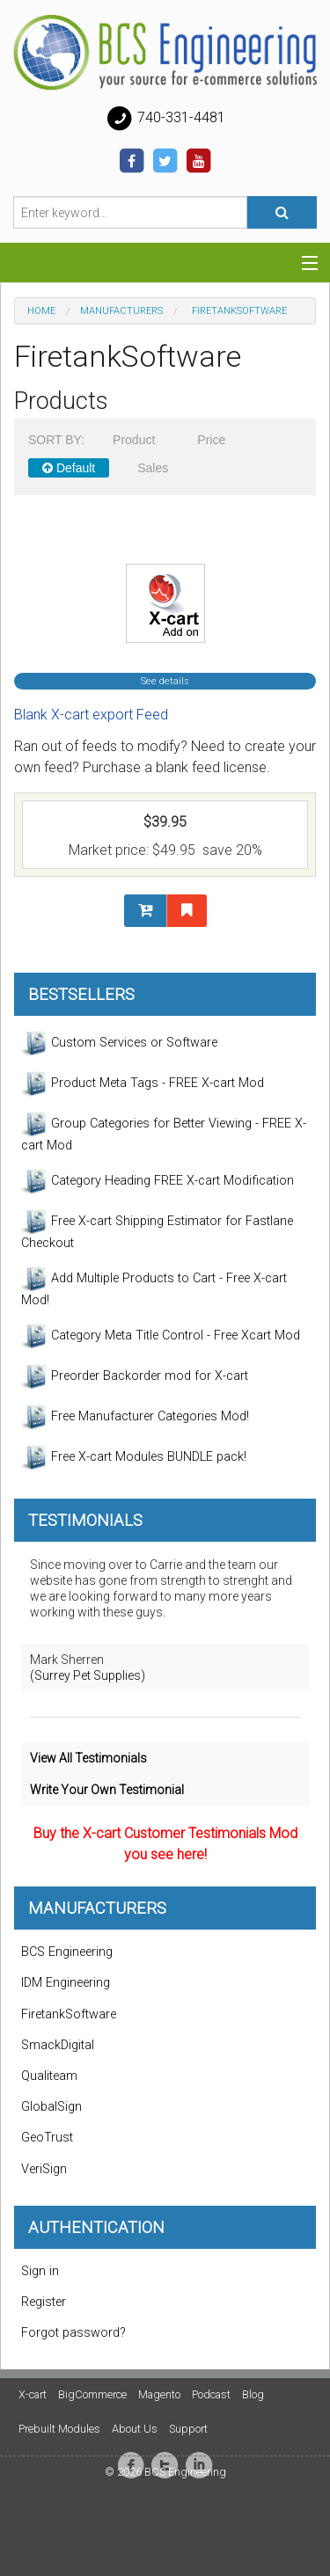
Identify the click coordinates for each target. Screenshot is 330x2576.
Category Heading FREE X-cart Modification (157, 1181)
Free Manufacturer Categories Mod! (135, 1417)
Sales (152, 468)
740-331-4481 (165, 119)
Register (43, 2302)
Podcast (211, 2394)
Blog (253, 2394)
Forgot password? (73, 2332)
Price (211, 440)
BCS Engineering (67, 1952)
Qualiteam (49, 2076)
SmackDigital (57, 2045)
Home (41, 311)
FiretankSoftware (68, 2014)
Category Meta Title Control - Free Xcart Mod (160, 1336)
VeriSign (44, 2169)
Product (134, 440)
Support (188, 2428)
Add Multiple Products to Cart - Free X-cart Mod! (154, 1287)
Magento (159, 2394)
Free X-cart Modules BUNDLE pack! (133, 1457)
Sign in (40, 2271)
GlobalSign (51, 2106)
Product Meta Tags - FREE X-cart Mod (142, 1083)
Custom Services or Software (119, 1043)
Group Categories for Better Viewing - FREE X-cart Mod (163, 1132)
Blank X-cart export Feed (91, 714)
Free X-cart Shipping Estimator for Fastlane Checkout (157, 1229)
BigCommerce (92, 2394)
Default (68, 468)
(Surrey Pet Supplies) (87, 1675)
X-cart (32, 2394)
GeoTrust (47, 2137)
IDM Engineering (65, 1982)
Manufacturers (121, 311)
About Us (135, 2428)
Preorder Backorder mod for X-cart (134, 1376)
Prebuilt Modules (59, 2428)
